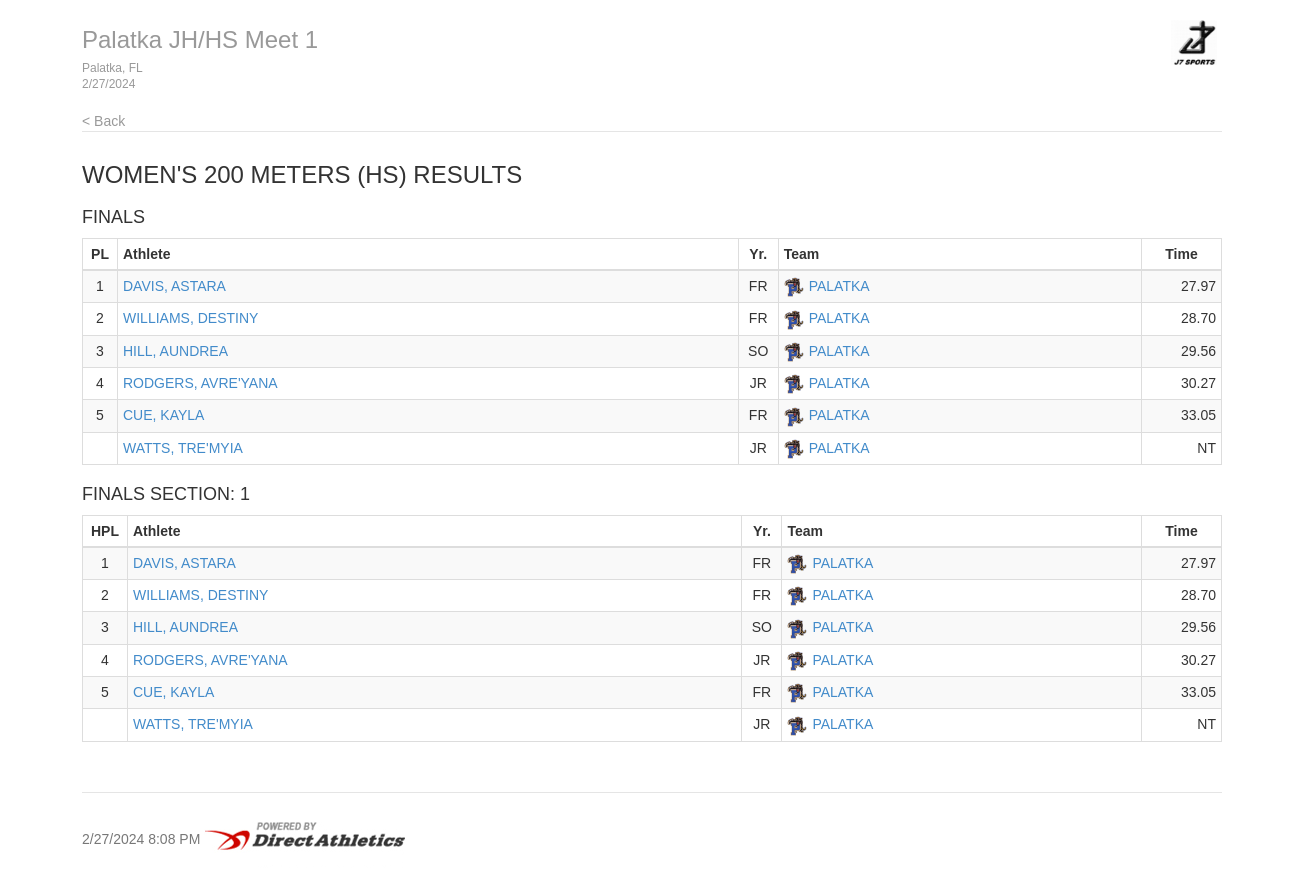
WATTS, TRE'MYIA (183, 448)
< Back (103, 121)
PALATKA (839, 286)
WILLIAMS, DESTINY (190, 318)
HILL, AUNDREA (175, 351)
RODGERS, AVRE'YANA (200, 383)
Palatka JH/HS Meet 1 (200, 39)
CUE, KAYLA (163, 415)
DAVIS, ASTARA (174, 286)
